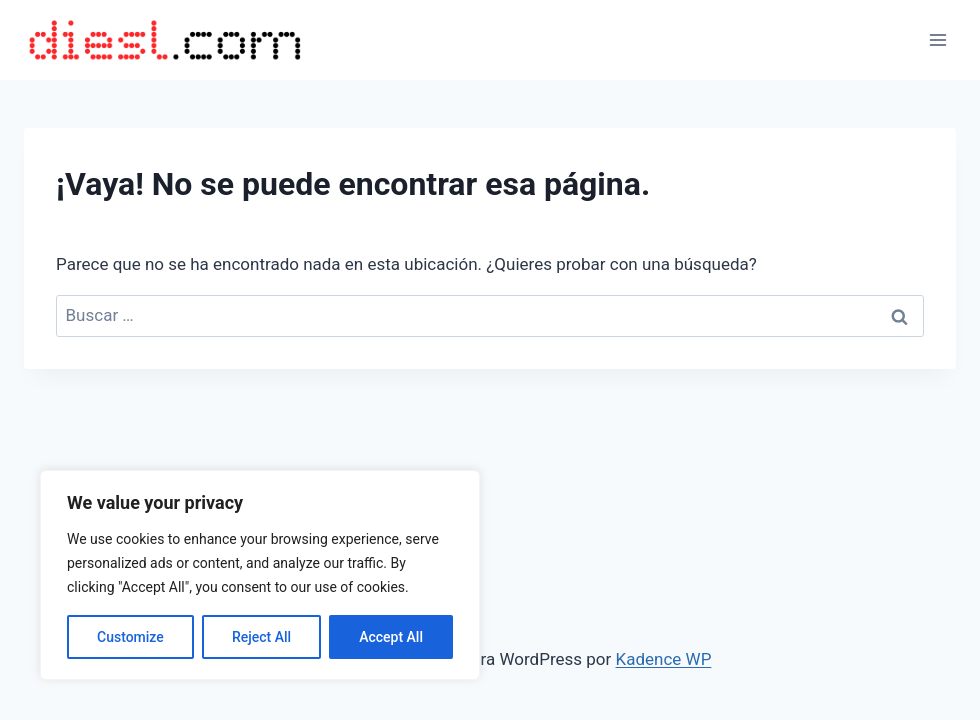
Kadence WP (664, 659)
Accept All (391, 637)
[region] (260, 575)
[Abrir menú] (937, 39)
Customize (130, 637)
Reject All (261, 637)
